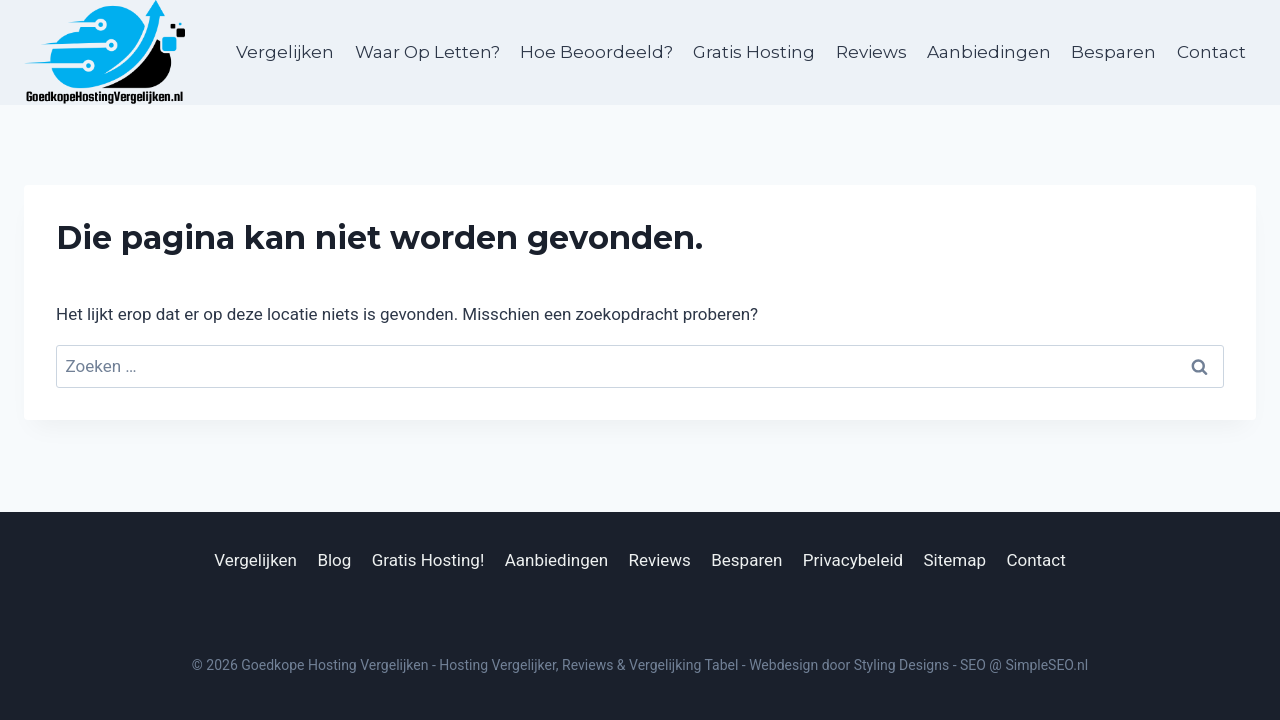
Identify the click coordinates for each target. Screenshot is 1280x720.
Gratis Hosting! (428, 560)
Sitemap (955, 560)
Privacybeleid (853, 560)
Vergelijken (285, 52)
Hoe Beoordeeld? (596, 52)
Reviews (871, 52)
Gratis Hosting (754, 52)
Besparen (1113, 52)
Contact (1211, 52)
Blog (334, 560)
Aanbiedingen (989, 52)
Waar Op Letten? (427, 52)
